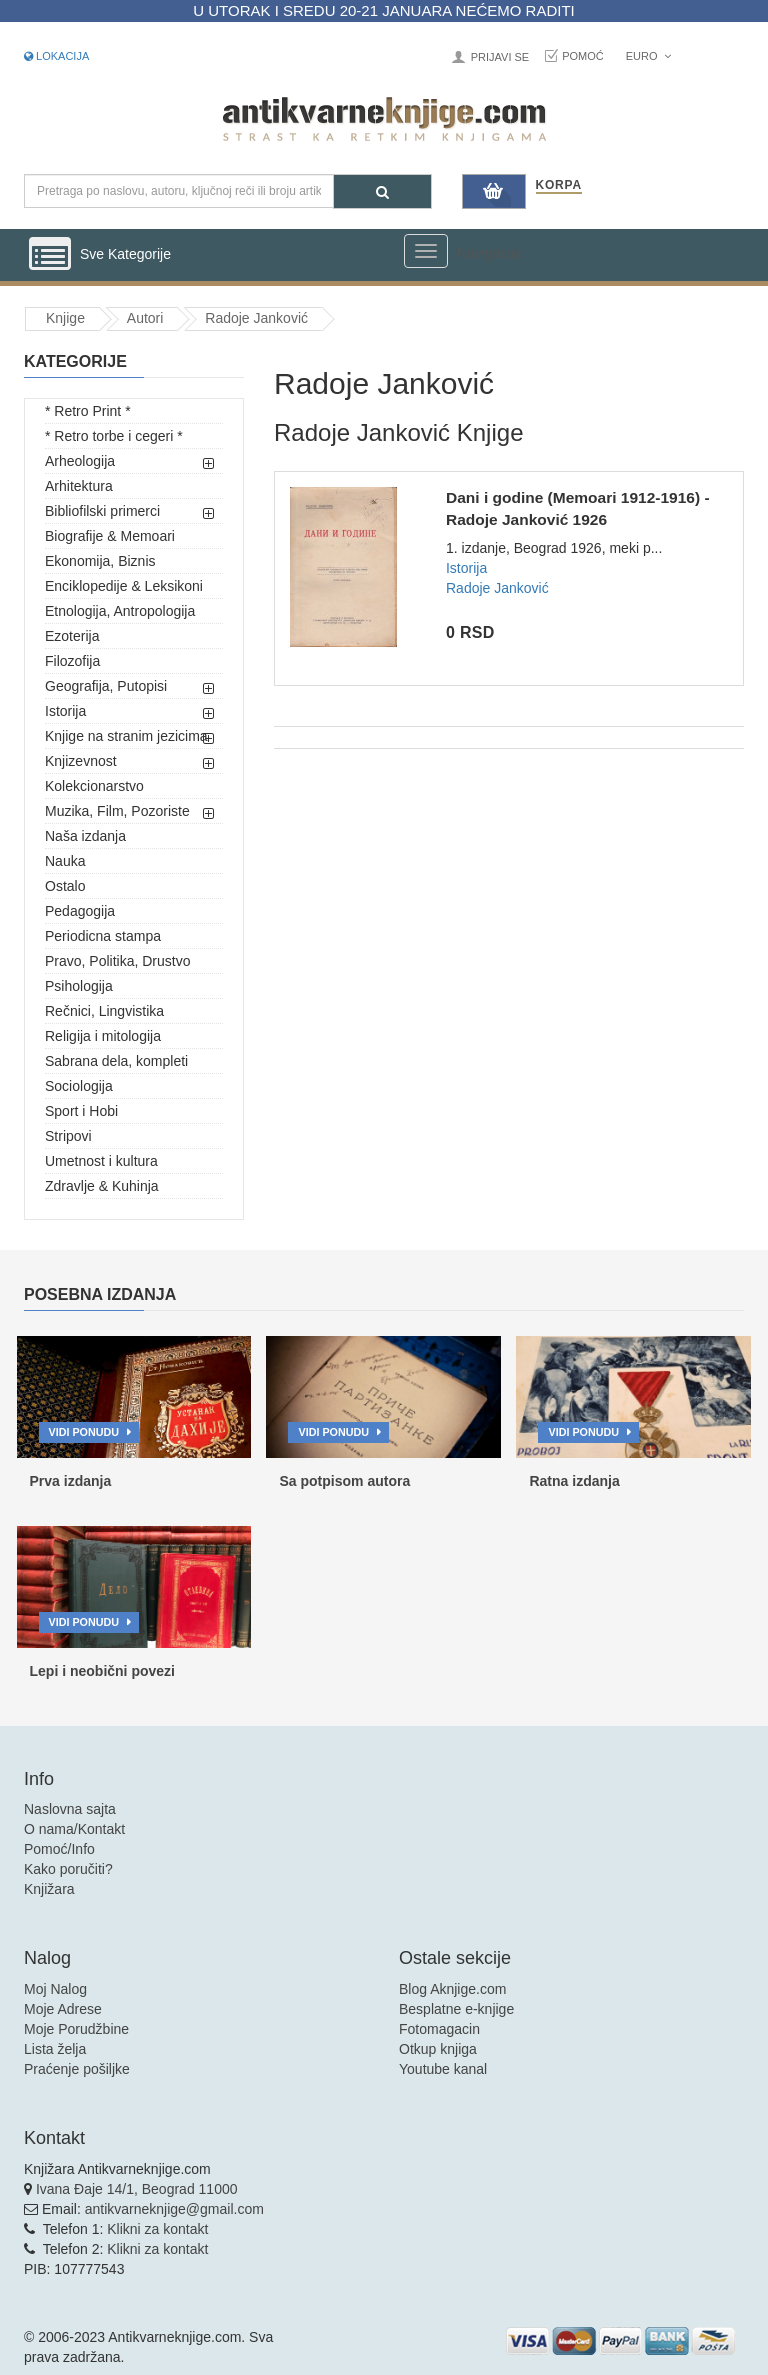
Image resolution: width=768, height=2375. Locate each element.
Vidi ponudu (84, 1432)
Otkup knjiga (438, 2049)
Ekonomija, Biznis (100, 561)
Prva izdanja (71, 1481)
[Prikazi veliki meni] (426, 251)
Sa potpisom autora (344, 1481)
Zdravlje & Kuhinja (102, 1186)
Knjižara (49, 1889)
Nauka (65, 861)
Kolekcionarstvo (94, 786)
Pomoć (583, 56)
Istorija (65, 711)
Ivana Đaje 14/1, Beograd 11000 (137, 2189)
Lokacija (56, 56)
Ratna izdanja (574, 1481)
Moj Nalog (55, 1989)
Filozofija (72, 661)
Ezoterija (72, 636)
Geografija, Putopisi (106, 686)
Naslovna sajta (70, 1809)
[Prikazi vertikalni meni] (50, 255)
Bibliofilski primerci (102, 511)
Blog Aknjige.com (452, 1989)
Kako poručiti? (68, 1869)
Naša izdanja (85, 836)
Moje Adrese (63, 2009)
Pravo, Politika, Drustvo (118, 961)
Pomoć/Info (59, 1849)
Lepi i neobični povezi (102, 1671)
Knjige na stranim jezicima (126, 736)
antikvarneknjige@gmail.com (174, 2209)
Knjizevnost (81, 761)
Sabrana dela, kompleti (116, 1061)
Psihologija (79, 986)
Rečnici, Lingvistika (104, 1011)
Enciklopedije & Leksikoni (124, 586)
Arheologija (80, 461)
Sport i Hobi (81, 1111)
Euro (648, 56)
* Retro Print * (88, 411)
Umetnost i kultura (101, 1161)
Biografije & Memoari (110, 536)
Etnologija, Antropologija (120, 611)
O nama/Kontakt (74, 1829)
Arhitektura (79, 486)
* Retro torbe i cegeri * (114, 436)
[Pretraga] (382, 191)
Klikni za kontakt (157, 2229)
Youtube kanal (443, 2069)
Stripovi (68, 1136)
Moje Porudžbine (76, 2029)
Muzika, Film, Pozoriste (117, 811)
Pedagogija (80, 911)
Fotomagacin (439, 2029)
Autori (145, 318)
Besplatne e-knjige (456, 2009)
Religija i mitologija (103, 1036)
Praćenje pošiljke (77, 2069)
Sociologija (79, 1086)
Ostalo (65, 886)
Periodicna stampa (103, 936)
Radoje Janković (256, 318)
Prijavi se (500, 57)
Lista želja (55, 2049)
